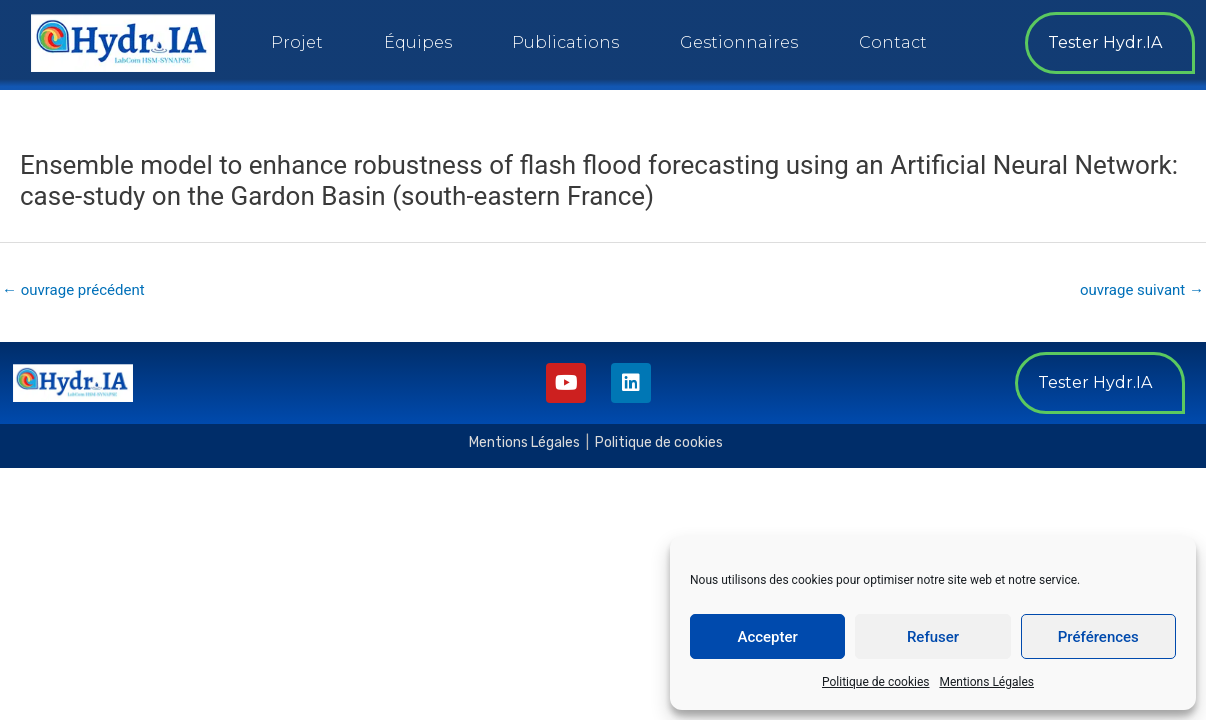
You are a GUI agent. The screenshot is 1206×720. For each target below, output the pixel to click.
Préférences (1098, 637)
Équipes (418, 42)
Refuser (933, 637)
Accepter (767, 637)
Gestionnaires (739, 42)
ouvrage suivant (1142, 290)
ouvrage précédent (73, 290)
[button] (1110, 43)
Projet (297, 42)
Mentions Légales (986, 682)
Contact (893, 42)
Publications (565, 42)
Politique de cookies (875, 682)
